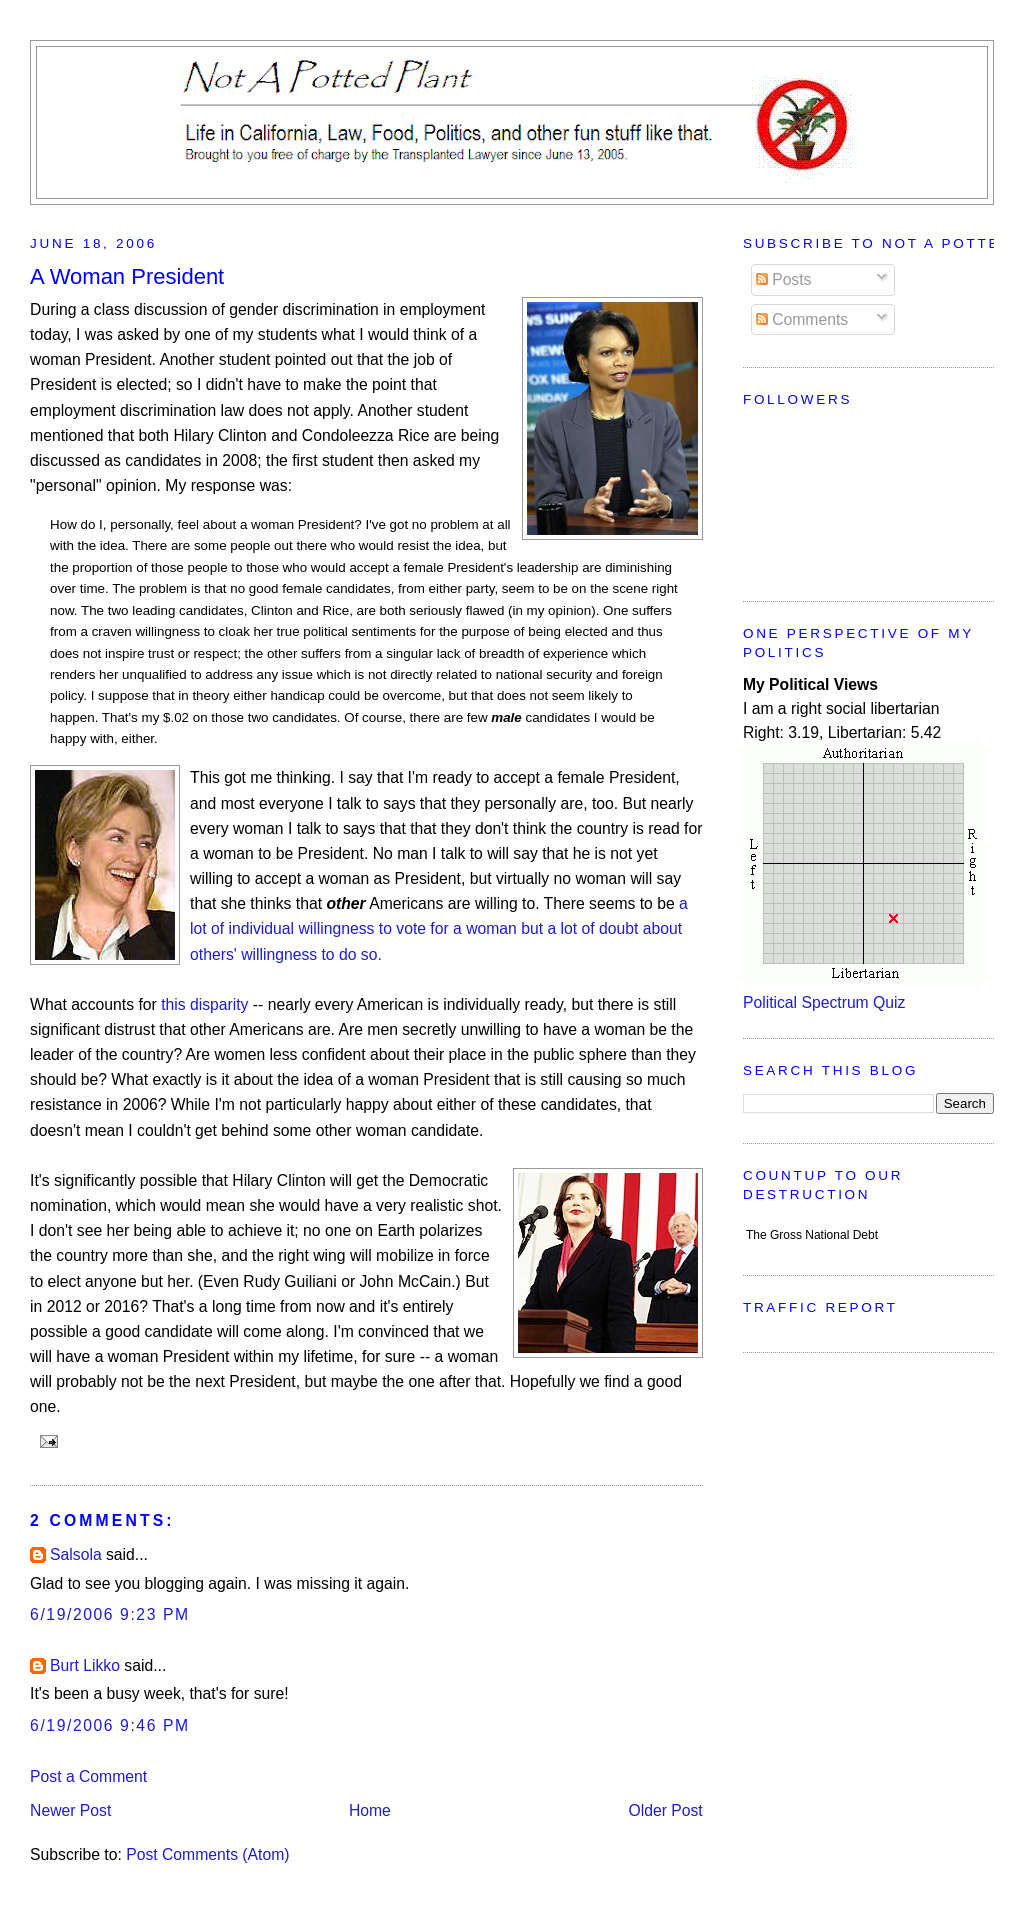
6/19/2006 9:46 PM (110, 1725)
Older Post (665, 1810)
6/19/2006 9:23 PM (110, 1614)
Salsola (76, 1554)
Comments (802, 319)
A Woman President (127, 276)
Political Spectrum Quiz (824, 1002)
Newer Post (70, 1810)
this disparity (204, 1004)
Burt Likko (85, 1665)
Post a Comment (88, 1776)
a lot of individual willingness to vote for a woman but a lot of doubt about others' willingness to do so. (439, 928)
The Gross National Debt (812, 1235)
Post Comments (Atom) (207, 1854)
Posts (784, 279)
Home (370, 1810)
